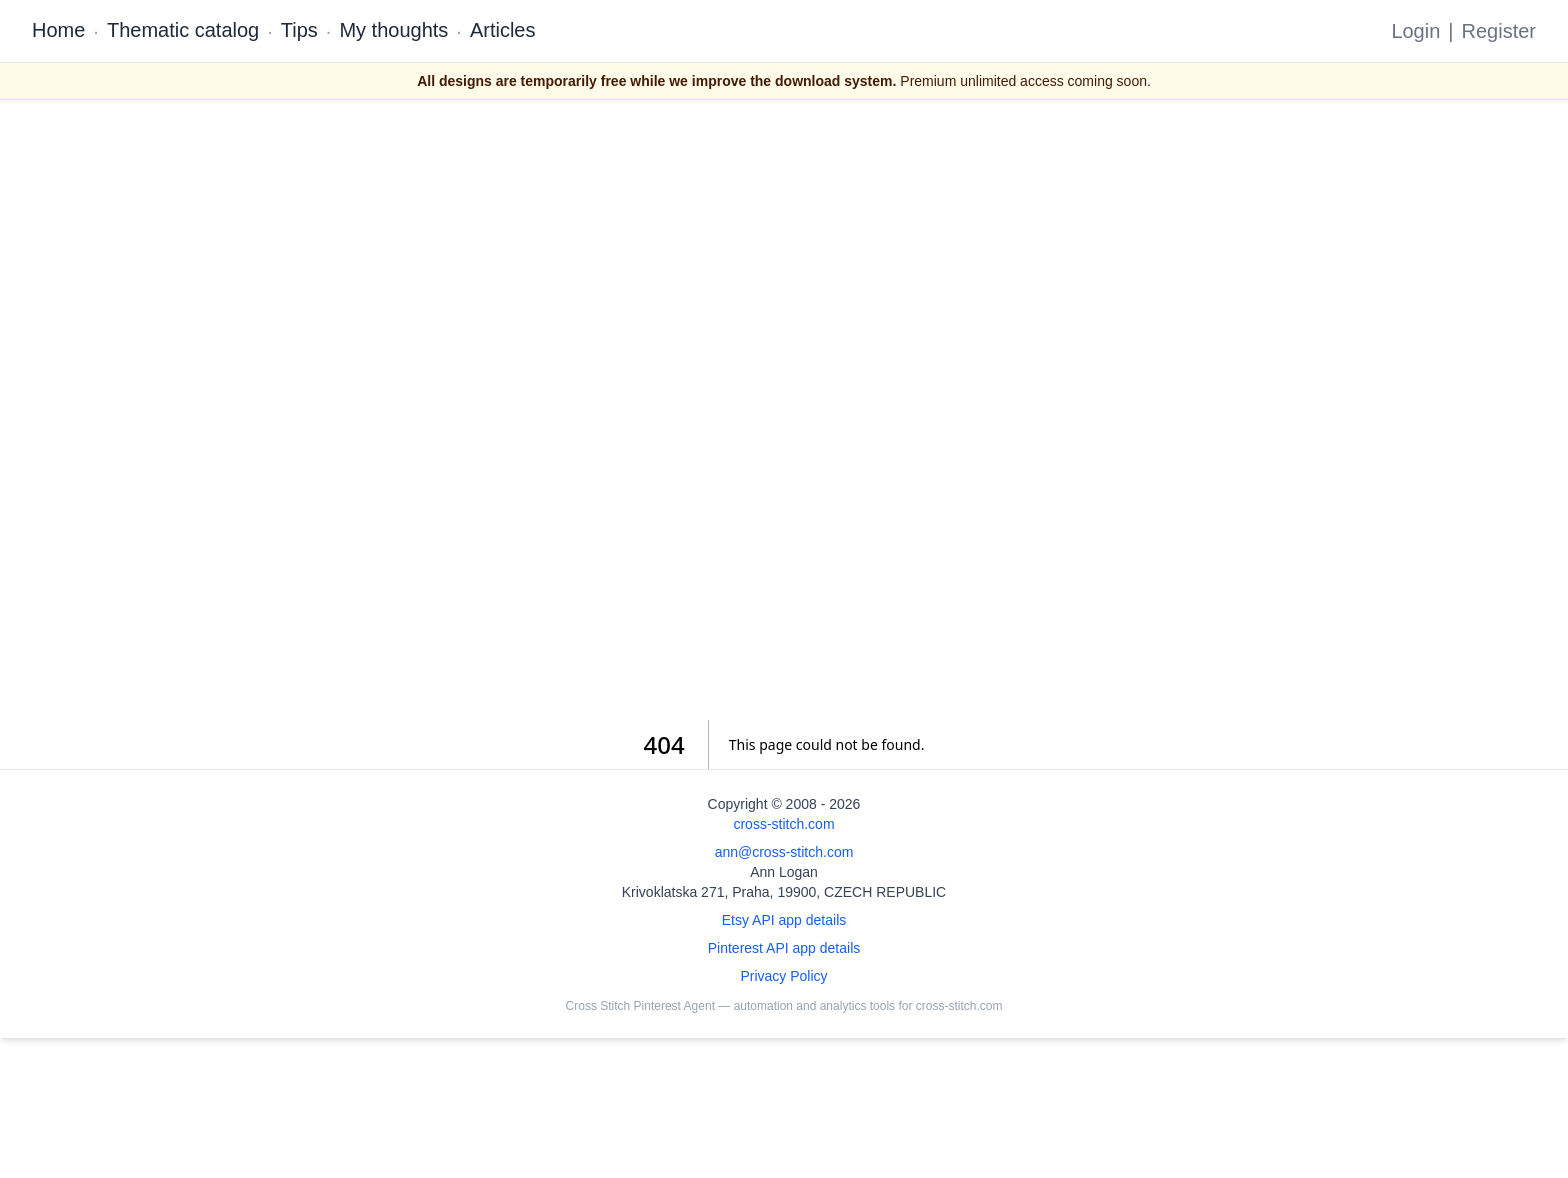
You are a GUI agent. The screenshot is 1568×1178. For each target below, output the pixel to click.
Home (58, 30)
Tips (299, 30)
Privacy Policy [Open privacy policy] (783, 976)
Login (1415, 31)
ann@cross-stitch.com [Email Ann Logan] (784, 852)
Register (1499, 31)
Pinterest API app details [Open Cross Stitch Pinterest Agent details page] (784, 948)
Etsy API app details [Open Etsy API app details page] (784, 920)
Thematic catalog (183, 30)
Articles (503, 30)
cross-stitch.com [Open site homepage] (783, 824)
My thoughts (393, 30)
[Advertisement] (784, 410)
